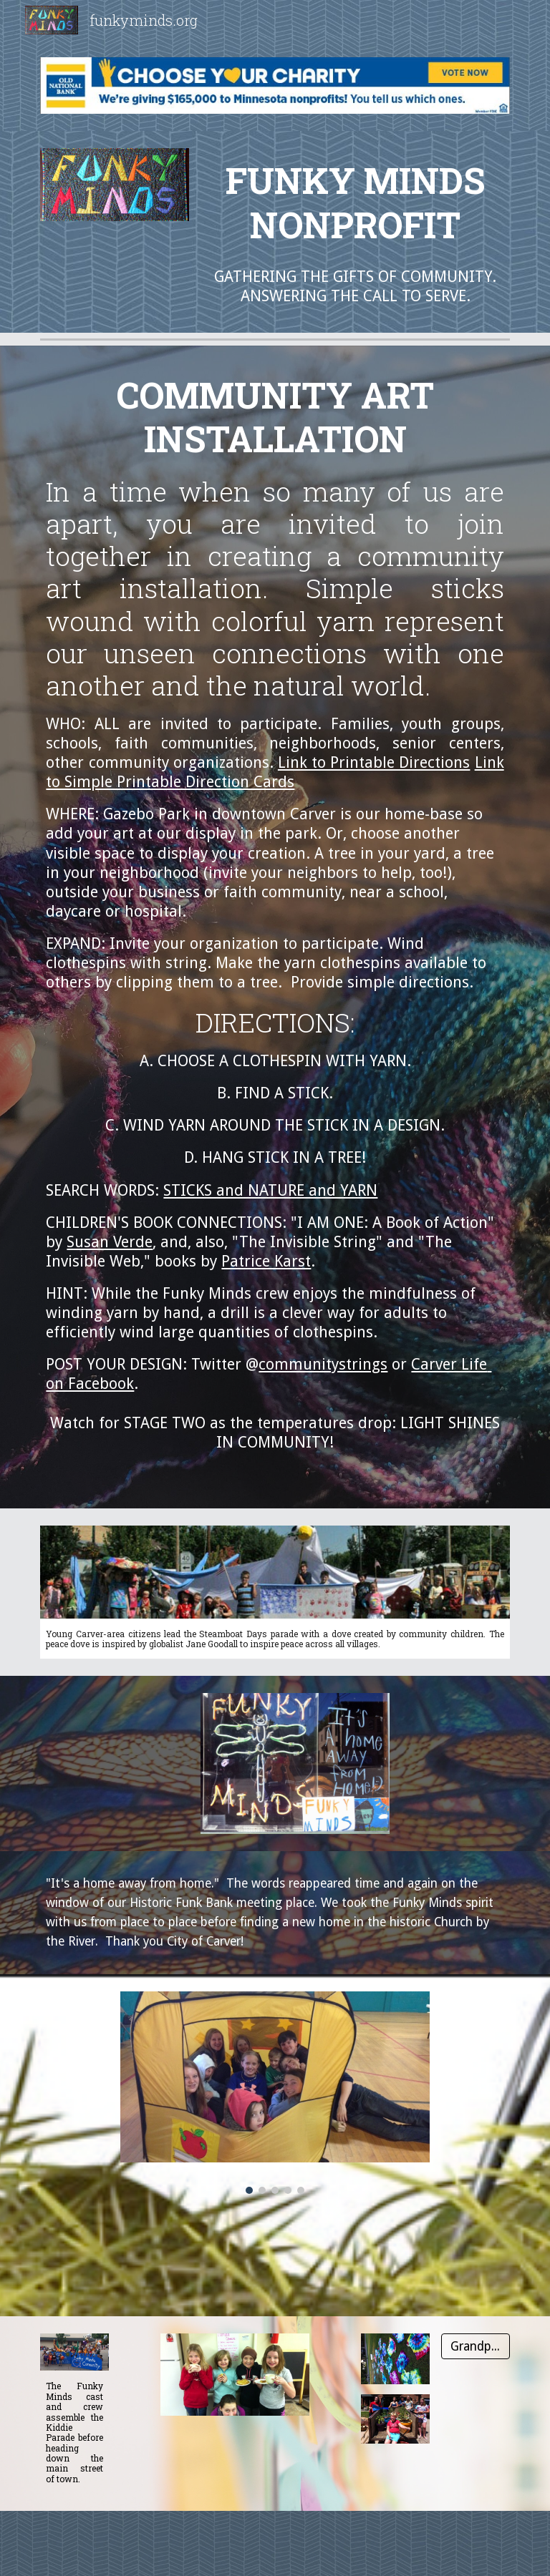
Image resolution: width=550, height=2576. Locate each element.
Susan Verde (110, 1242)
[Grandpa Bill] (475, 2346)
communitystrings (323, 1364)
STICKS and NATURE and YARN (270, 1190)
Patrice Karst (266, 1261)
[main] (355, 202)
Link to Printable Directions (374, 762)
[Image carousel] (274, 2093)
